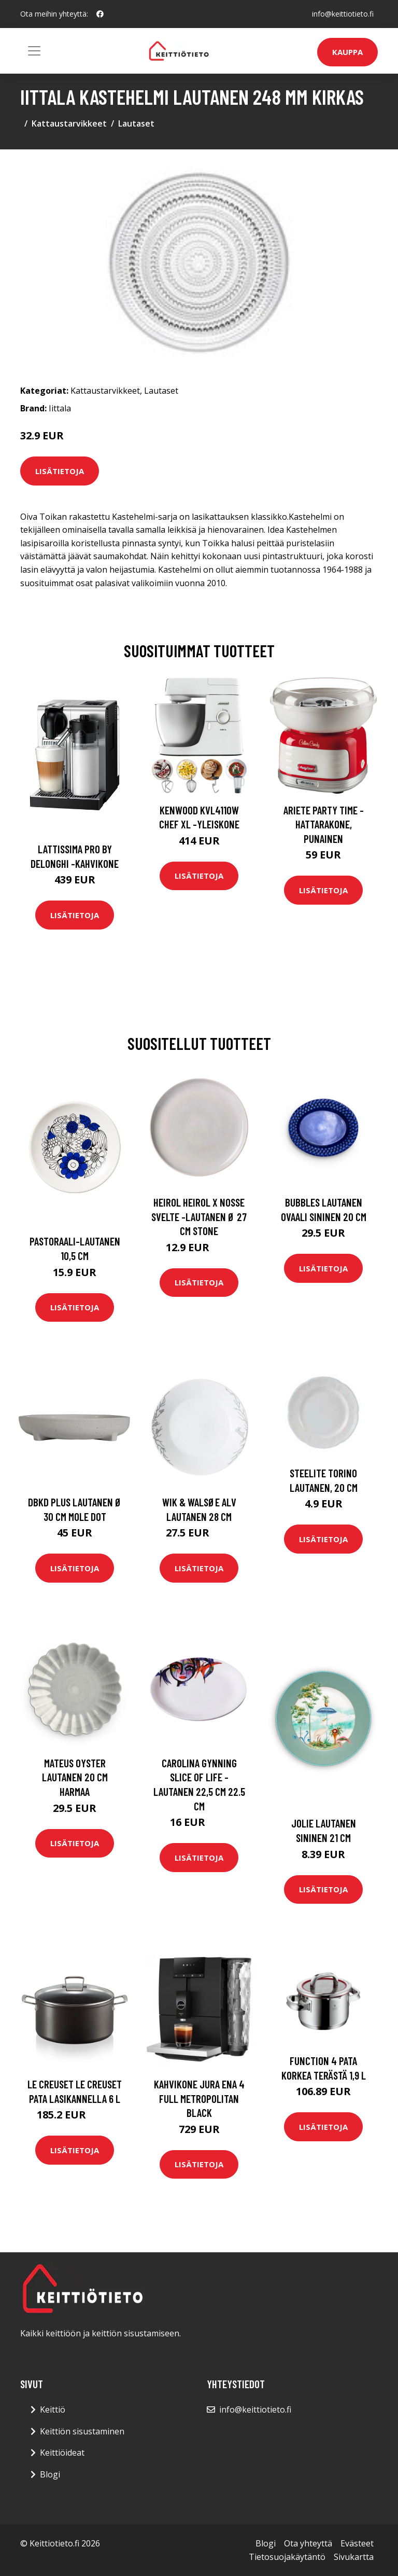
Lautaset (136, 123)
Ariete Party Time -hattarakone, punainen (323, 824)
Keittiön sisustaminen (82, 2431)
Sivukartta (354, 2557)
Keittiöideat (62, 2452)
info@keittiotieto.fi (343, 14)
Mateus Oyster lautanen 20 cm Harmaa (75, 1777)
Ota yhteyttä (308, 2543)
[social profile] (100, 14)
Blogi (50, 2474)
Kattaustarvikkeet (69, 123)
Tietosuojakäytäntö (287, 2557)
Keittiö (52, 2409)
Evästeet (357, 2543)
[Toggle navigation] (34, 51)
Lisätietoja (59, 471)
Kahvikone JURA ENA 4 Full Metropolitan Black (199, 2098)
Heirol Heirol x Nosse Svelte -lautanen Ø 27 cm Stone (199, 1216)
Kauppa (347, 52)
